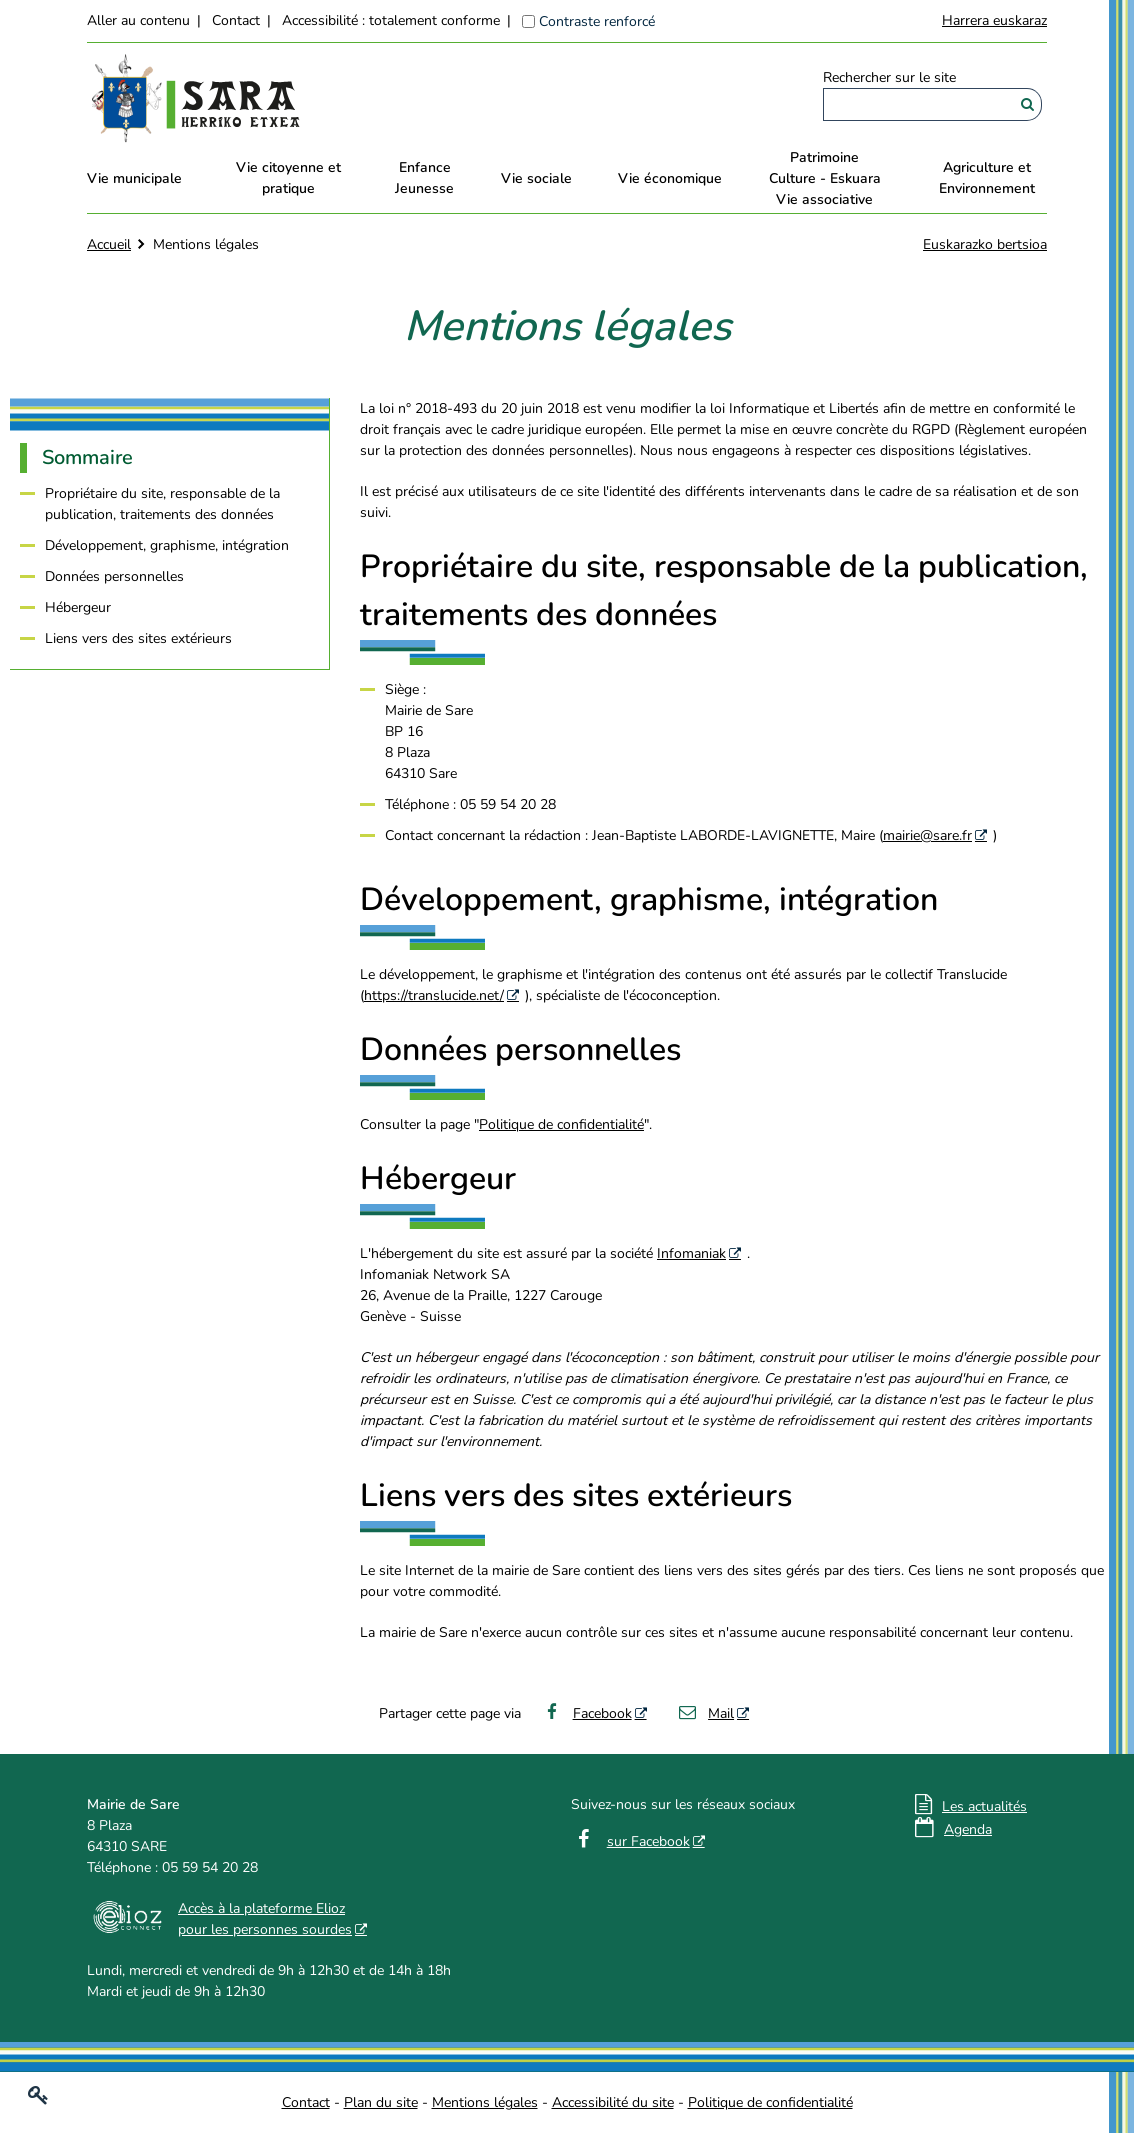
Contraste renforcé (597, 21)
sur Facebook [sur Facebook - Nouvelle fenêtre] (648, 1841)
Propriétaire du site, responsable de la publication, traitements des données (162, 504)
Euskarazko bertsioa (985, 244)
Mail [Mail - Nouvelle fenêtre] (706, 1713)
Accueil (109, 244)
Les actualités (984, 1806)
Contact (236, 20)
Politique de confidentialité (561, 1124)
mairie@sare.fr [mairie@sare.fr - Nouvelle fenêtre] (927, 835)
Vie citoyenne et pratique (288, 178)
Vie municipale (134, 178)
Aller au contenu (138, 20)
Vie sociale (536, 178)
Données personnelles (114, 576)
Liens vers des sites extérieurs (138, 638)
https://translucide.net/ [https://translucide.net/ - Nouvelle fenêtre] (434, 995)
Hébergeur (78, 607)
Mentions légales (485, 2102)
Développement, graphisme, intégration (167, 545)
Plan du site (381, 2102)
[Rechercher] (1027, 104)
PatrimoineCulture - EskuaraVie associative (825, 178)
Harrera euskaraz (994, 20)
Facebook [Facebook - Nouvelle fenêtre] (586, 1713)
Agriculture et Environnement (987, 178)
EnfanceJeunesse (424, 178)
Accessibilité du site (613, 2102)
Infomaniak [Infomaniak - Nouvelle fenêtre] (691, 1253)
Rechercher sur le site (889, 77)
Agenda (968, 1829)
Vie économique (670, 178)
